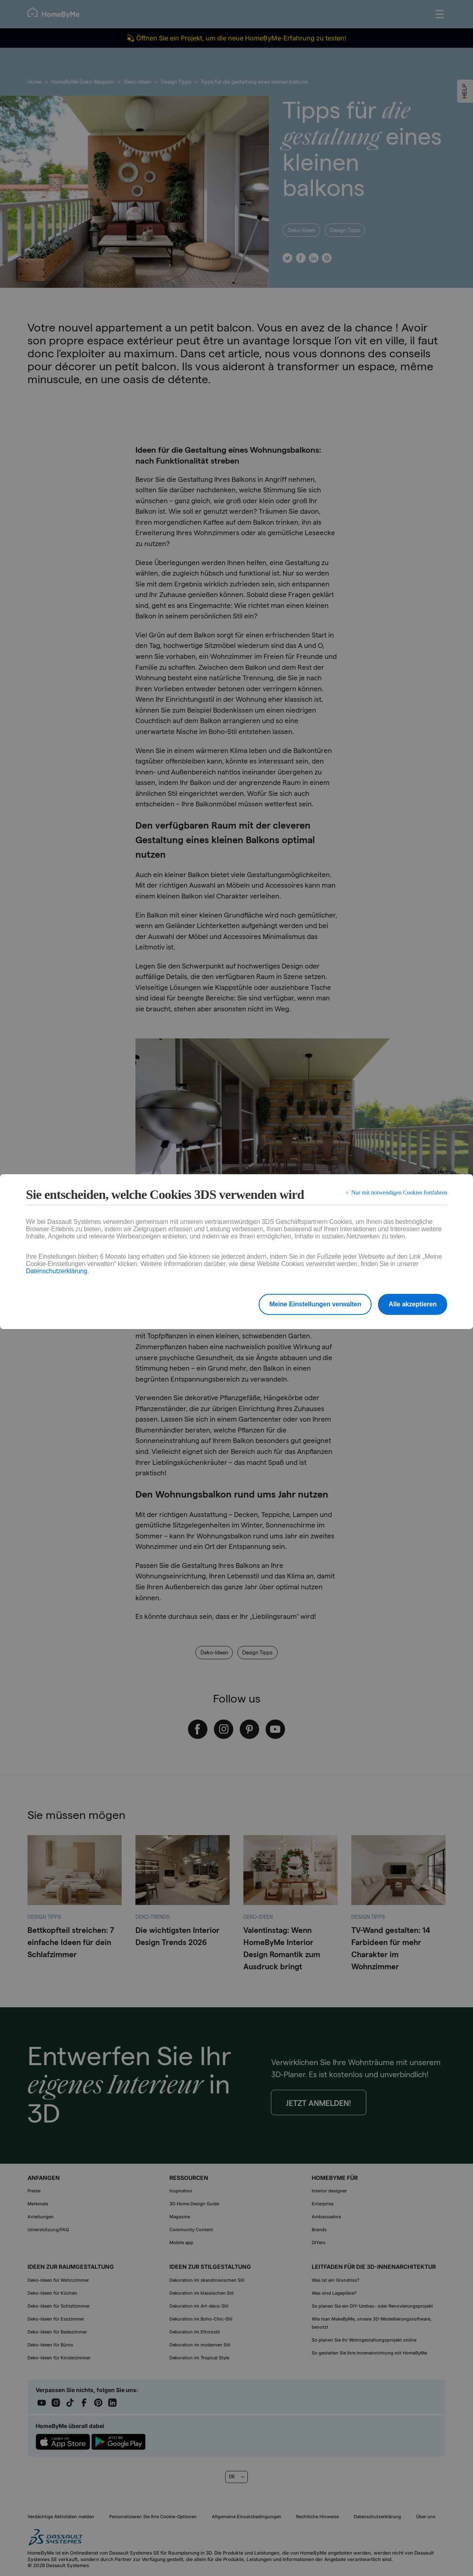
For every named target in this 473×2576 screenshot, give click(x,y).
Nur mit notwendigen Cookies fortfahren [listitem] (395, 1194)
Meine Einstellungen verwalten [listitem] (309, 1304)
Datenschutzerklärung (56, 1271)
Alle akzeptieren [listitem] (413, 1304)
